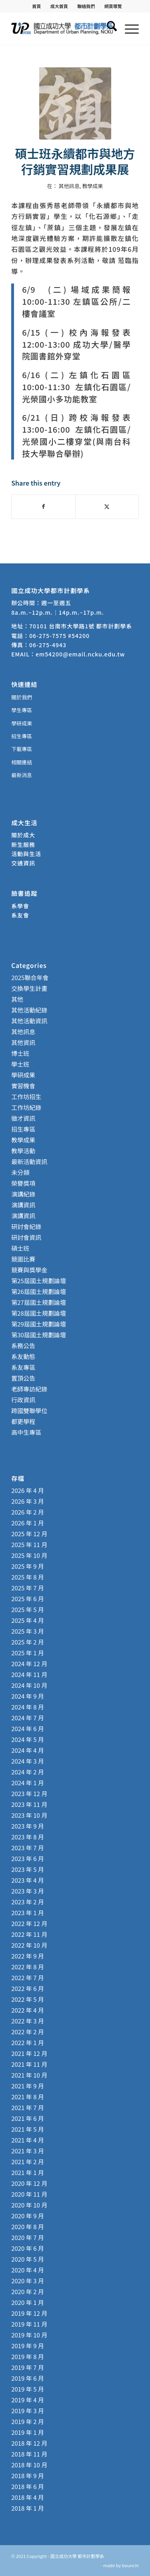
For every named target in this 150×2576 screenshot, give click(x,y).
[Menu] (128, 28)
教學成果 (92, 186)
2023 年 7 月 (27, 1847)
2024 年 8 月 (27, 1707)
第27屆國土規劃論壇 (38, 1302)
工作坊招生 (26, 1096)
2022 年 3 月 (27, 2021)
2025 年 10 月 (29, 1555)
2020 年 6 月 (27, 2248)
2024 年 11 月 (29, 1674)
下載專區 (21, 749)
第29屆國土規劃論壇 (38, 1324)
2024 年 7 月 (27, 1717)
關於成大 (23, 835)
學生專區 (21, 710)
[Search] (108, 28)
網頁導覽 (113, 6)
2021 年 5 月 (27, 2129)
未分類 (20, 1172)
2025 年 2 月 (27, 1642)
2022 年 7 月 (27, 1977)
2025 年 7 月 (27, 1588)
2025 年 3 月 (27, 1631)
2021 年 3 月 (27, 2151)
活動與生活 (27, 854)
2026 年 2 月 (27, 1512)
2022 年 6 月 (27, 1988)
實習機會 (23, 1085)
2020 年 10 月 (29, 2205)
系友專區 (23, 1367)
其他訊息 (69, 186)
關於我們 (21, 697)
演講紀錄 (23, 1194)
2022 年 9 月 (27, 1956)
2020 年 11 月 (29, 2194)
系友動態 (23, 1356)
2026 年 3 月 (27, 1501)
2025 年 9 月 (27, 1566)
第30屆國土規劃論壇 (38, 1335)
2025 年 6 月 (27, 1598)
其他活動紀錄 (29, 1010)
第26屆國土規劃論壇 (38, 1291)
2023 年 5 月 (27, 1869)
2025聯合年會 (29, 977)
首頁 (36, 6)
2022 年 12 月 (29, 1923)
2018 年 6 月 (27, 2486)
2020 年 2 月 (27, 2291)
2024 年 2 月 (27, 1772)
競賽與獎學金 (29, 1270)
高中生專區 (26, 1432)
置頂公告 (23, 1378)
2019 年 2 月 (27, 2421)
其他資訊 (23, 1042)
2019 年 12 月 (29, 2313)
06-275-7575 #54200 (59, 636)
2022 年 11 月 (29, 1934)
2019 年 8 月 (27, 2356)
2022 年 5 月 (27, 1999)
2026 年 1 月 (27, 1523)
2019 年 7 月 (27, 2367)
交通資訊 (23, 863)
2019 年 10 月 (29, 2335)
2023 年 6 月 (27, 1858)
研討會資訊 (26, 1237)
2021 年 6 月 (27, 2118)
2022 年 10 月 (29, 1945)
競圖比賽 (23, 1259)
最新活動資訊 (29, 1161)
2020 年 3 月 (27, 2280)
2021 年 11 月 (29, 2064)
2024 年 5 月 (27, 1739)
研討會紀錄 (26, 1226)
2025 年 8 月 (27, 1577)
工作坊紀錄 (26, 1107)
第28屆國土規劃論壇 (38, 1313)
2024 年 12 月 (29, 1663)
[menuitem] (36, 6)
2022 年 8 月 (27, 1966)
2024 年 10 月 (29, 1685)
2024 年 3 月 (27, 1761)
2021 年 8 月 (27, 2096)
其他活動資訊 (29, 1021)
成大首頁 (59, 6)
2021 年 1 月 (27, 2172)
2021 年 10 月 (29, 2075)
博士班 (20, 1053)
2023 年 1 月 (27, 1912)
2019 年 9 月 (27, 2345)
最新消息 (21, 775)
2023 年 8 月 (27, 1837)
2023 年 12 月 (29, 1793)
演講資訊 (23, 1205)
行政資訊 (23, 1399)
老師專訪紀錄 (29, 1389)
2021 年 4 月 (27, 2140)
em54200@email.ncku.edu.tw (80, 654)
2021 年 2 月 (27, 2161)
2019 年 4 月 (27, 2400)
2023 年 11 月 (29, 1804)
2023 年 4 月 (27, 1880)
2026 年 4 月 (27, 1490)
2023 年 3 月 (27, 1891)
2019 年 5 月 (27, 2389)
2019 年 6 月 (27, 2378)
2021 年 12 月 (29, 2053)
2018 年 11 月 (29, 2454)
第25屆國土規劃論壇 (38, 1280)
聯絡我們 (86, 6)
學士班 (20, 1064)
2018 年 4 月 (27, 2497)
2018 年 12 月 (29, 2443)
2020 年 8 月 (27, 2226)
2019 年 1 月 (27, 2432)
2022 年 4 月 (27, 2010)
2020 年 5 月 (27, 2259)
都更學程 (23, 1421)
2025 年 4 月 (27, 1620)
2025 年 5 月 (27, 1609)
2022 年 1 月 (27, 2042)
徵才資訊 (23, 1118)
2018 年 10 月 (29, 2465)
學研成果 (21, 723)
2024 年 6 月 (27, 1728)
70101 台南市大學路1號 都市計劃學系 (80, 626)
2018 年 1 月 (27, 2508)
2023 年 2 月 (27, 1902)
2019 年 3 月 (27, 2410)
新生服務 (23, 844)
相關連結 (21, 762)
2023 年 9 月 (27, 1826)
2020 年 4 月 (27, 2270)
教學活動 (23, 1150)
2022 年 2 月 (27, 2031)
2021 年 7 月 (27, 2107)
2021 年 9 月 (27, 2086)
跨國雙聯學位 (29, 1410)
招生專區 (21, 736)
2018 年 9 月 (27, 2475)
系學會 (20, 906)
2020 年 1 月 (27, 2302)
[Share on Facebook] (43, 506)
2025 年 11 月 (29, 1544)
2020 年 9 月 (27, 2215)
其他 (17, 999)
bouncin (130, 2565)
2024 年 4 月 (27, 1750)
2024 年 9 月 (27, 1696)
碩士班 (20, 1248)
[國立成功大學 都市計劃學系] (62, 28)
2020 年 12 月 (29, 2183)
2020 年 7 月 (27, 2237)
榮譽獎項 (23, 1183)
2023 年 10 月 (29, 1815)
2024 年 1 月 (27, 1782)
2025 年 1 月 (27, 1652)
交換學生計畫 (29, 988)
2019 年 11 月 (29, 2324)
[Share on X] (107, 506)
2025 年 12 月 (29, 1533)
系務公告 (23, 1345)
